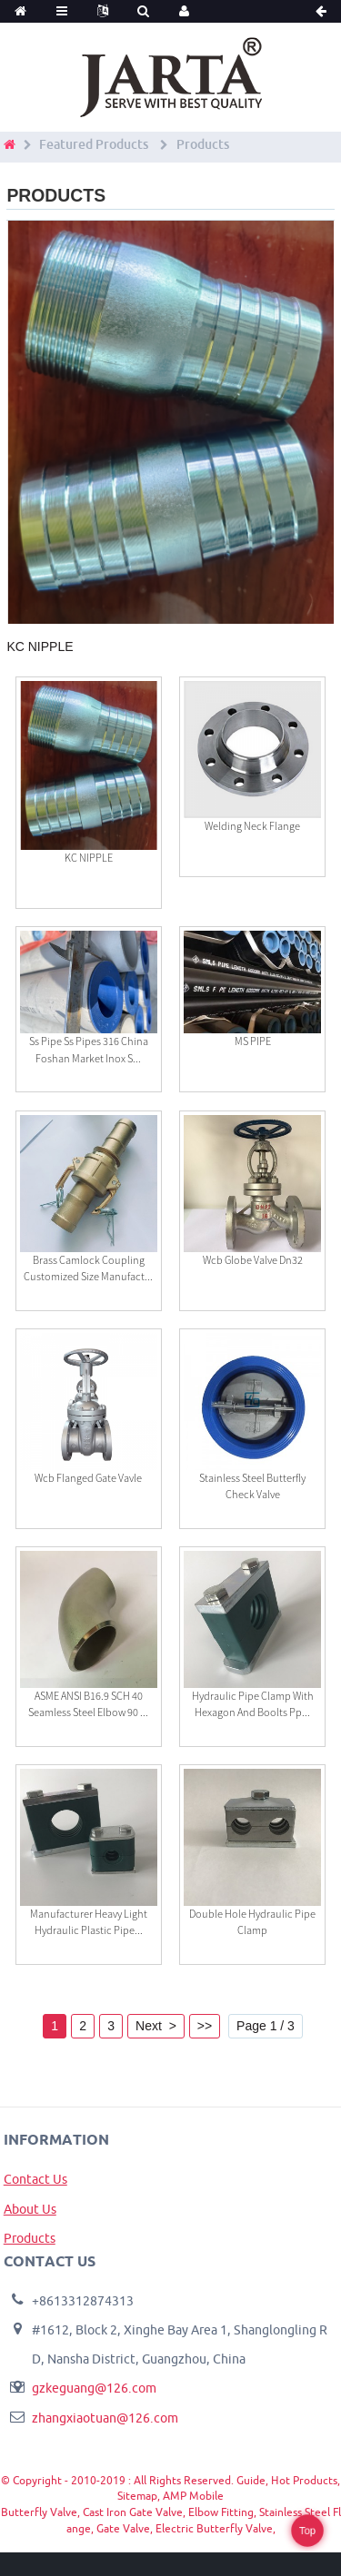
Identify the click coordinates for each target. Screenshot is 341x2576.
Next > (155, 2025)
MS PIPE (253, 1041)
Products (202, 144)
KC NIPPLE (89, 857)
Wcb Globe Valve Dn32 (253, 1260)
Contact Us (35, 2179)
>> (204, 2025)
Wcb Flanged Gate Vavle (88, 1478)
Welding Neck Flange (252, 826)
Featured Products (93, 144)
